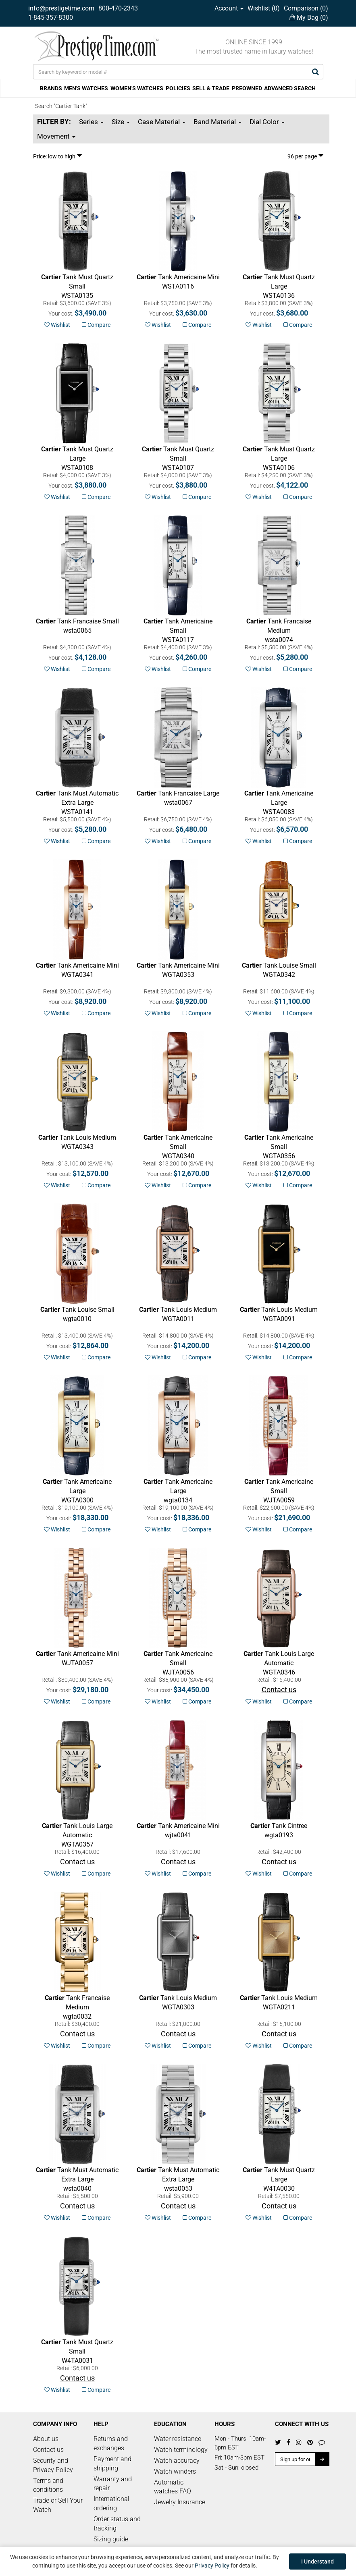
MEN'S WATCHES (86, 88)
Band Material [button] (217, 122)
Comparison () (306, 8)
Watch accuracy (177, 2460)
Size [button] (121, 122)
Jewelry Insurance (179, 2502)
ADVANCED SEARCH (290, 88)
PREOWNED (247, 88)
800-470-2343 (118, 8)
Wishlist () (264, 8)
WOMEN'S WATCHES (136, 88)
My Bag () (308, 17)
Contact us (48, 2449)
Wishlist (57, 325)
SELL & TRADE (210, 88)
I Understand (317, 2561)
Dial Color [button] (267, 122)
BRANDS (51, 88)
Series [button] (91, 122)
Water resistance (177, 2439)
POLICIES (178, 88)
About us (45, 2439)
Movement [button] (56, 136)
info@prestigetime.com (61, 8)
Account (229, 8)
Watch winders (175, 2471)
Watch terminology (181, 2449)
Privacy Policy (212, 2565)
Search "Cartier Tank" (61, 106)
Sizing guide (111, 2539)
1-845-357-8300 (50, 17)
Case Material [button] (161, 122)
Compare (96, 325)
